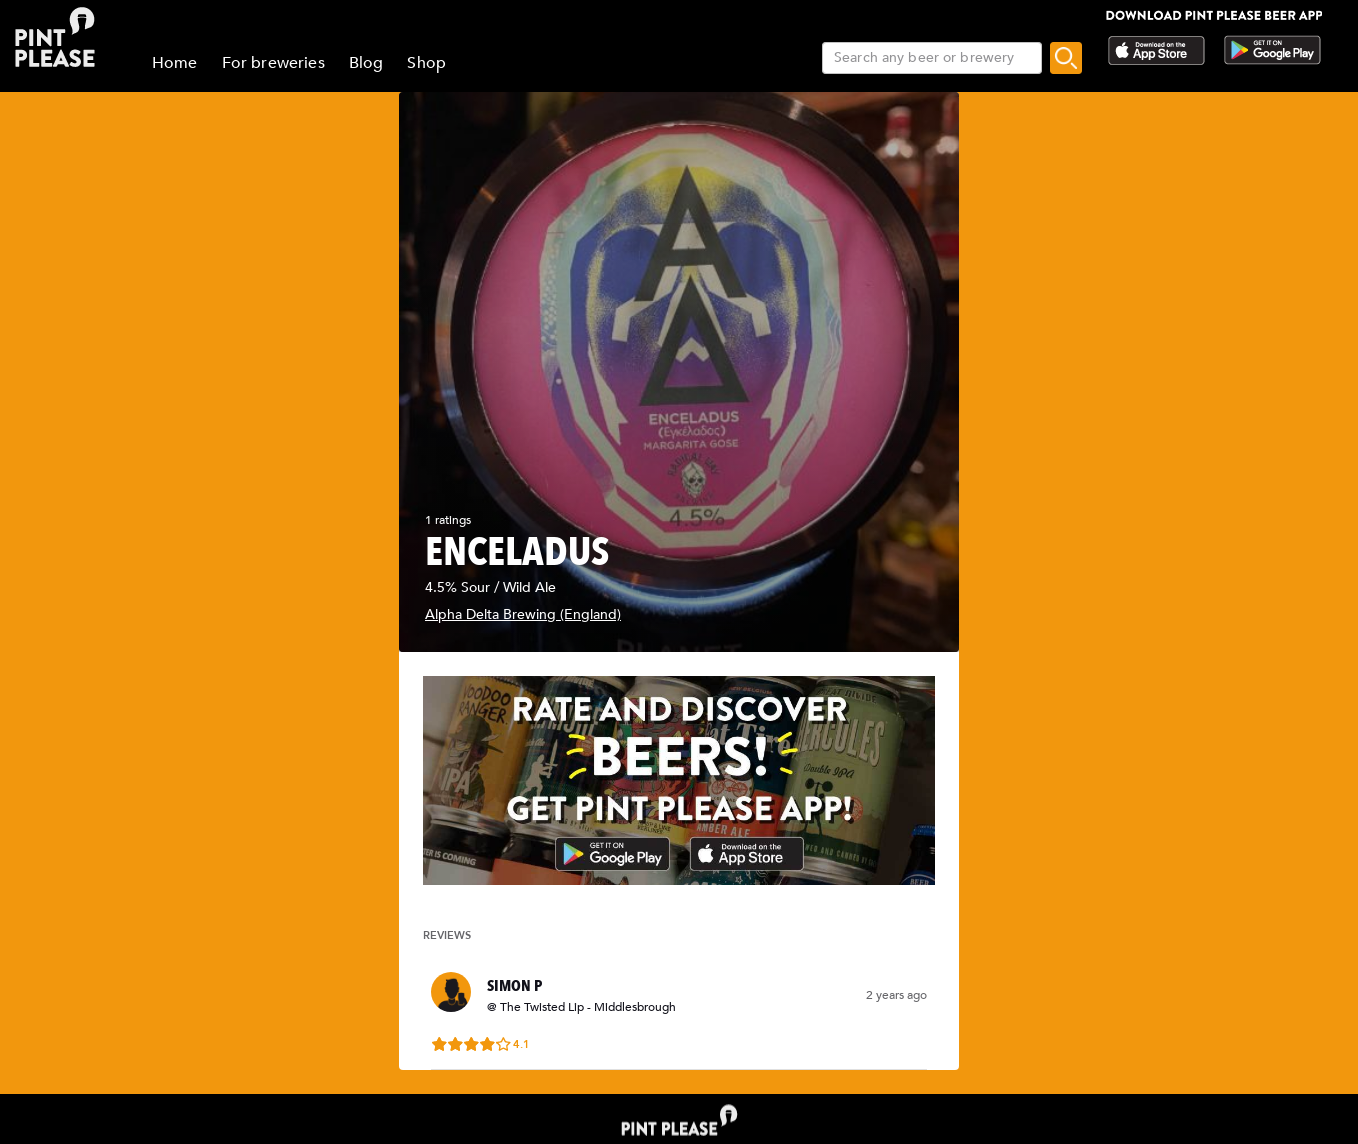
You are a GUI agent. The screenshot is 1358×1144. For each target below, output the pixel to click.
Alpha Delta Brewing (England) (523, 614)
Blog (366, 63)
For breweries (273, 63)
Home (175, 63)
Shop (426, 63)
